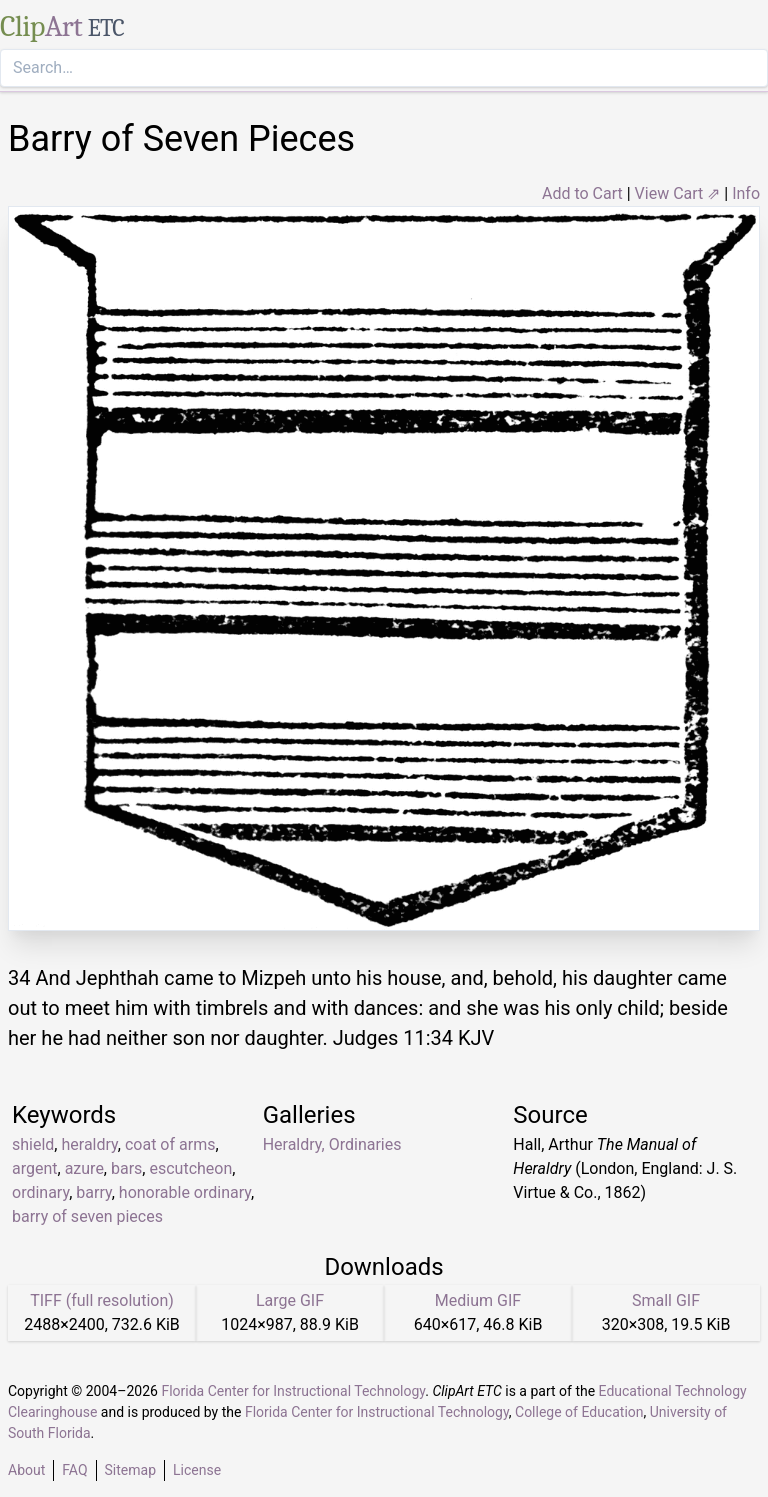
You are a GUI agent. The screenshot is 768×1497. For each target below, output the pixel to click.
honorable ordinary (185, 1192)
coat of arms (170, 1144)
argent (35, 1168)
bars (126, 1168)
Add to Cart (582, 193)
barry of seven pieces (87, 1216)
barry (93, 1192)
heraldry (89, 1144)
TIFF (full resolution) (102, 1300)
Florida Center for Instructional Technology (293, 1391)
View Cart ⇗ (678, 193)
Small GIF (666, 1300)
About (26, 1470)
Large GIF (290, 1300)
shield (33, 1144)
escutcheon (190, 1168)
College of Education (579, 1412)
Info (746, 193)
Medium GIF (478, 1300)
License (197, 1470)
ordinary (40, 1192)
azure (84, 1168)
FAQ (74, 1470)
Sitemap (130, 1470)
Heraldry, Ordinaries (332, 1144)
